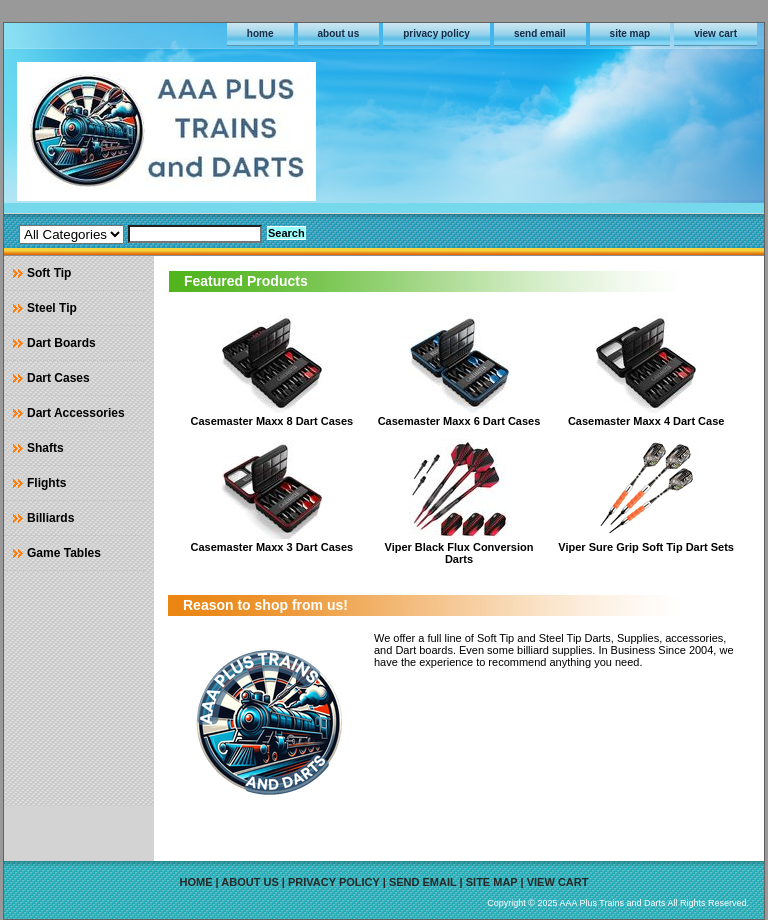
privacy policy (436, 33)
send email (540, 33)
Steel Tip (52, 308)
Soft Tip (49, 273)
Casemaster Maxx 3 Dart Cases (272, 547)
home (260, 33)
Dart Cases (58, 378)
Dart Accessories (76, 413)
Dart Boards (61, 343)
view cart (715, 33)
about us (339, 33)
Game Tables (64, 553)
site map (630, 33)
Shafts (45, 448)
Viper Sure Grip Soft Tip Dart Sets (646, 547)
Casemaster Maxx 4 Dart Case (646, 421)
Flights (46, 483)
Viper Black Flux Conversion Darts (459, 553)
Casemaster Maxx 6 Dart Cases (459, 421)
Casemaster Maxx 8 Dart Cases (272, 421)
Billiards (50, 518)
